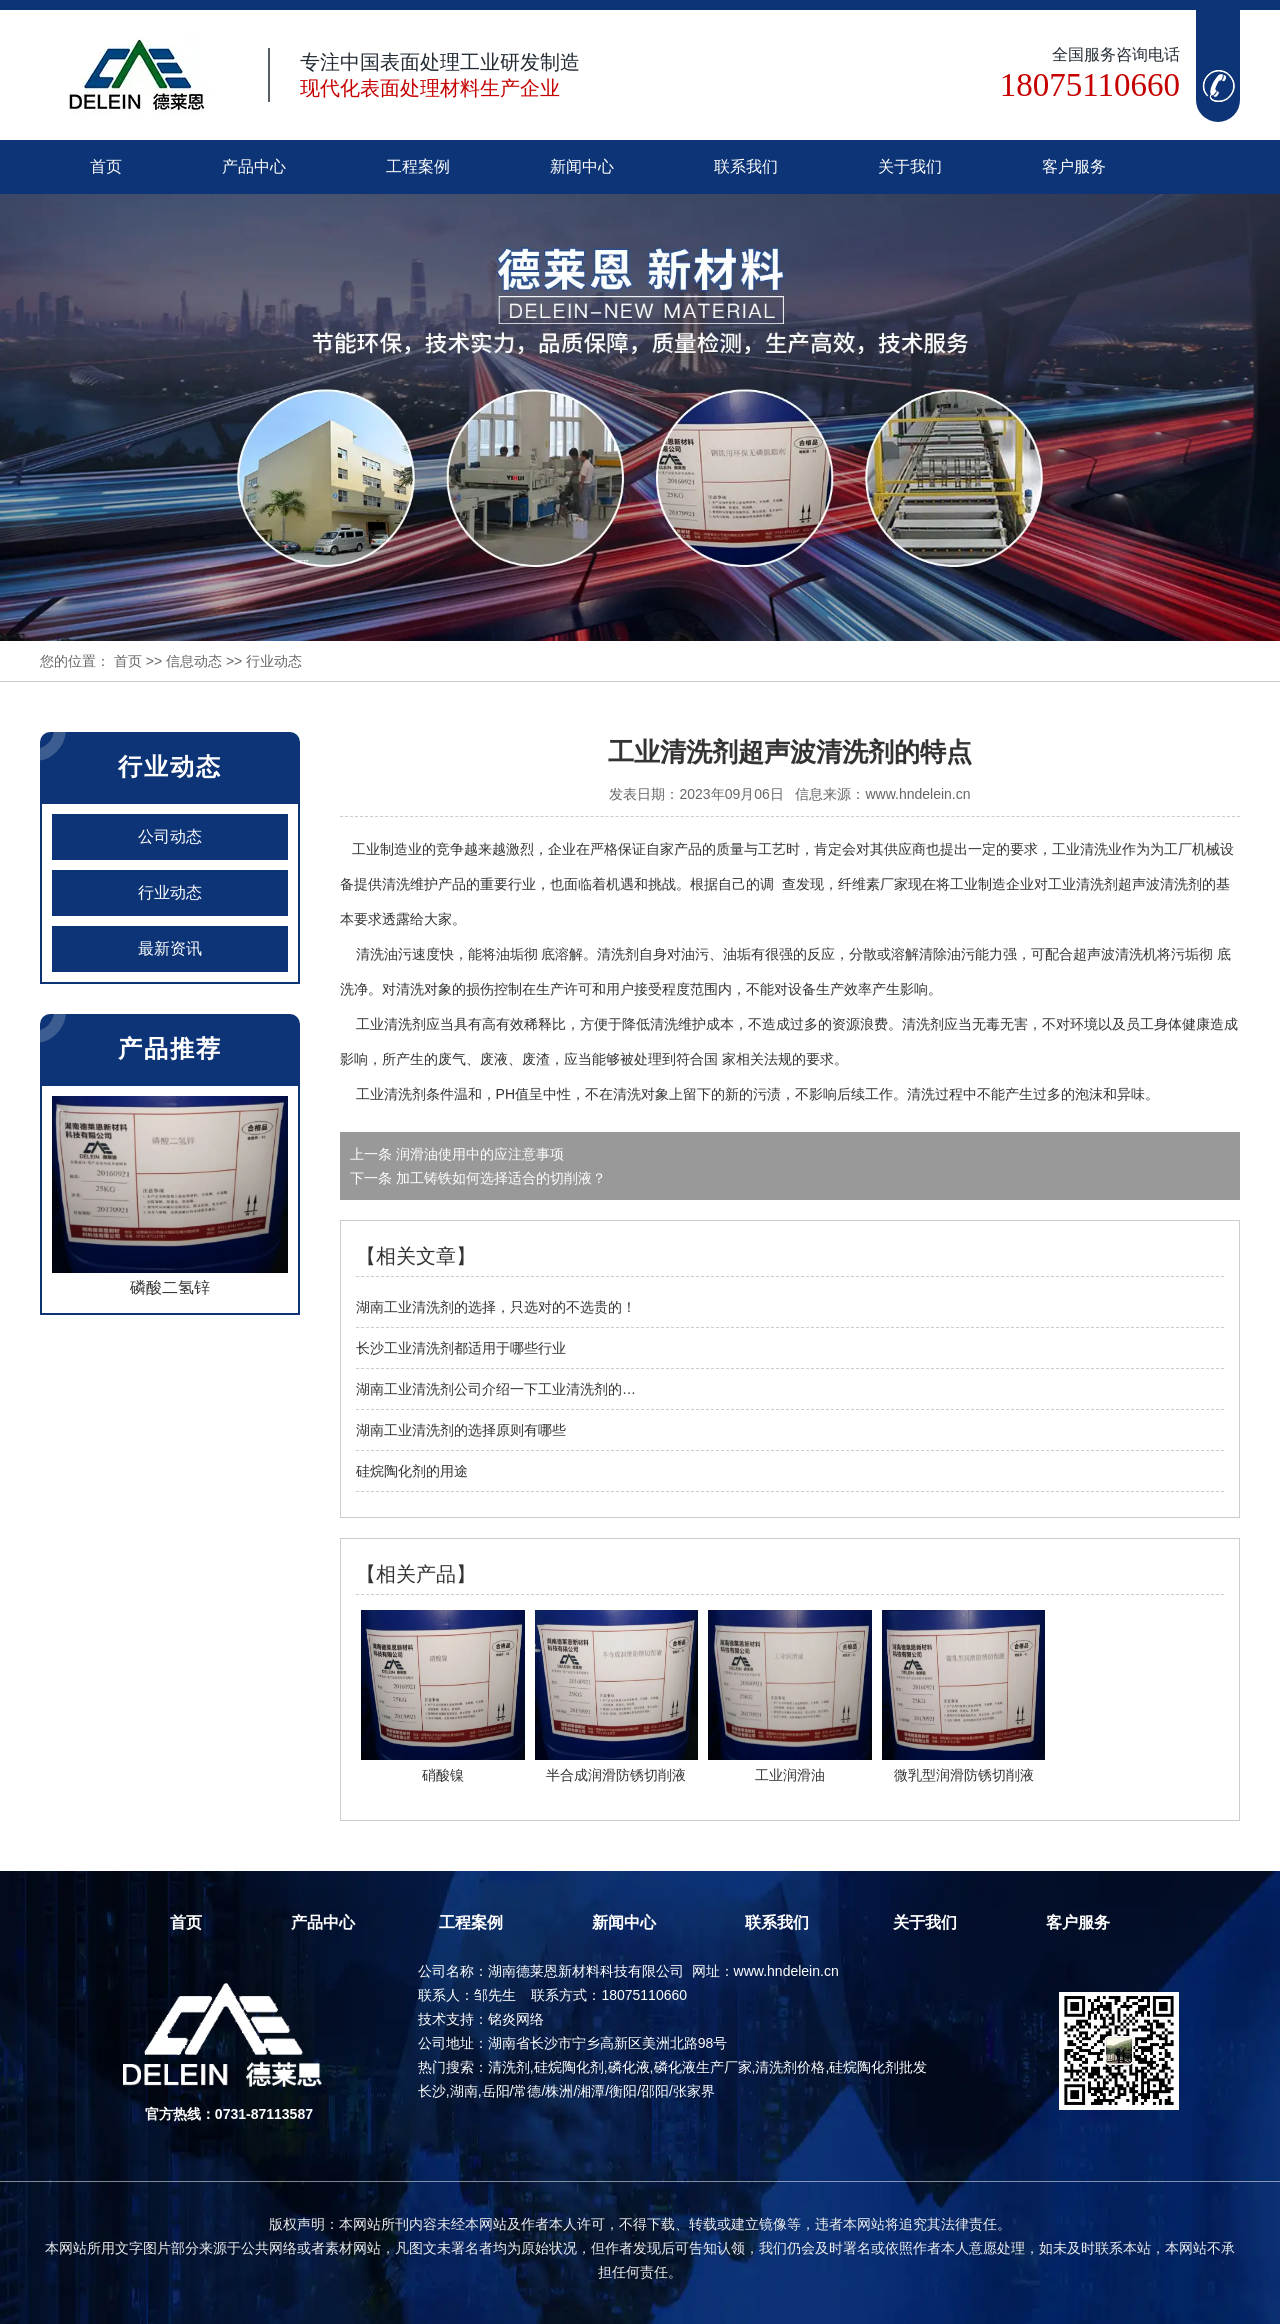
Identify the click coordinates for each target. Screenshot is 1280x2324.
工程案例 (418, 166)
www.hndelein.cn (917, 794)
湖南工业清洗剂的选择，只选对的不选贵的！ (496, 1307)
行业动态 (170, 892)
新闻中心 (582, 166)
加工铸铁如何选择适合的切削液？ (499, 1178)
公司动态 (170, 836)
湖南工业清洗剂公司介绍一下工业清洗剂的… (496, 1389)
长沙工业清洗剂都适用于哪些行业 (461, 1348)
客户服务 (1074, 166)
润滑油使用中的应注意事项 (478, 1154)
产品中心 (254, 166)
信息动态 (194, 661)
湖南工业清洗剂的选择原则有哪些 (461, 1430)
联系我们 (746, 166)
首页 (106, 166)
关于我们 (910, 166)
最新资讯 (170, 948)
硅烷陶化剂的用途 (412, 1471)
